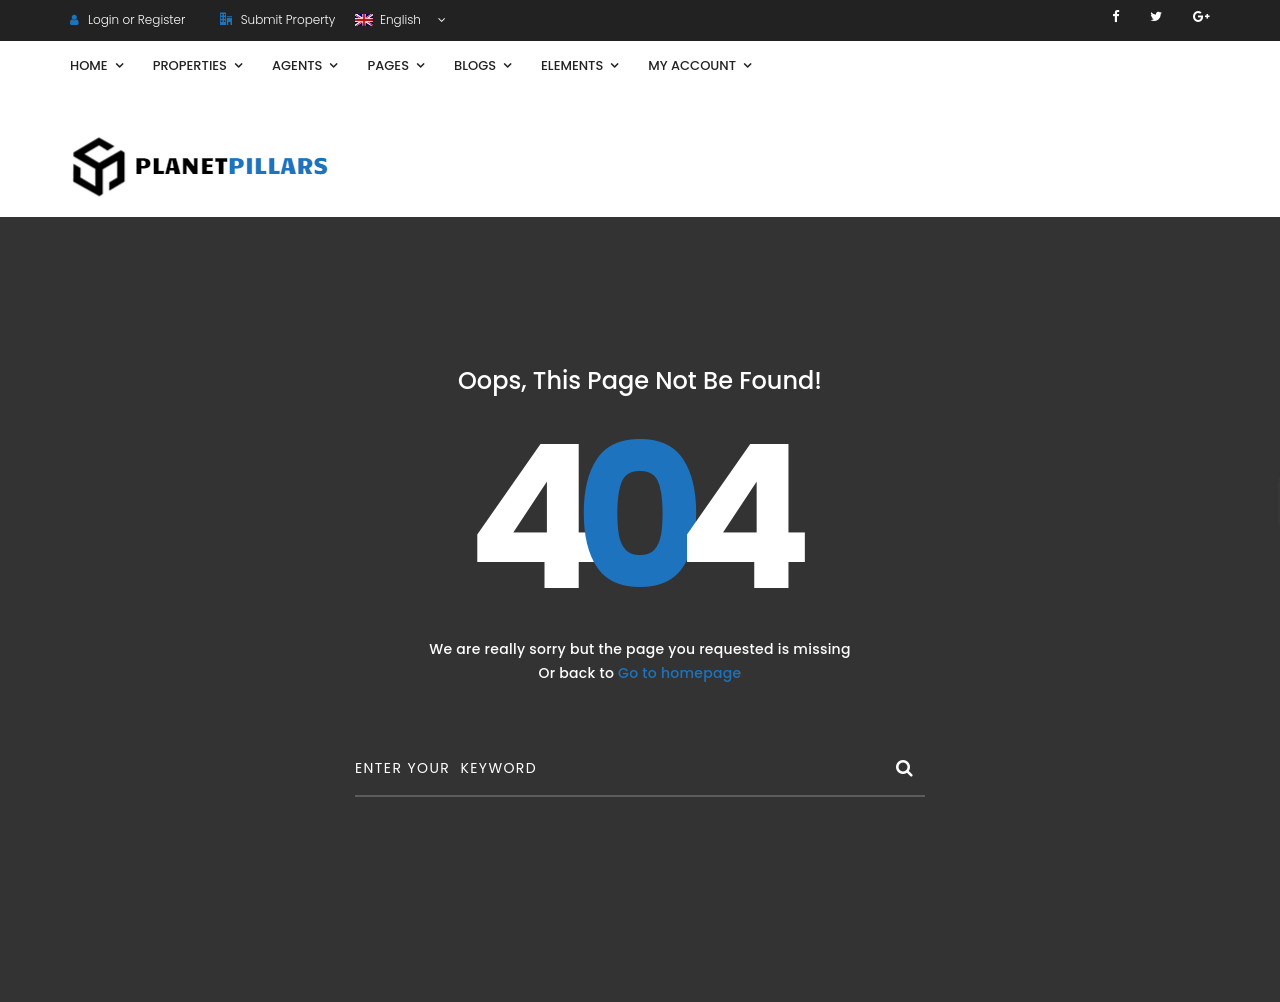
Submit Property (277, 19)
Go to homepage (679, 673)
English (389, 19)
